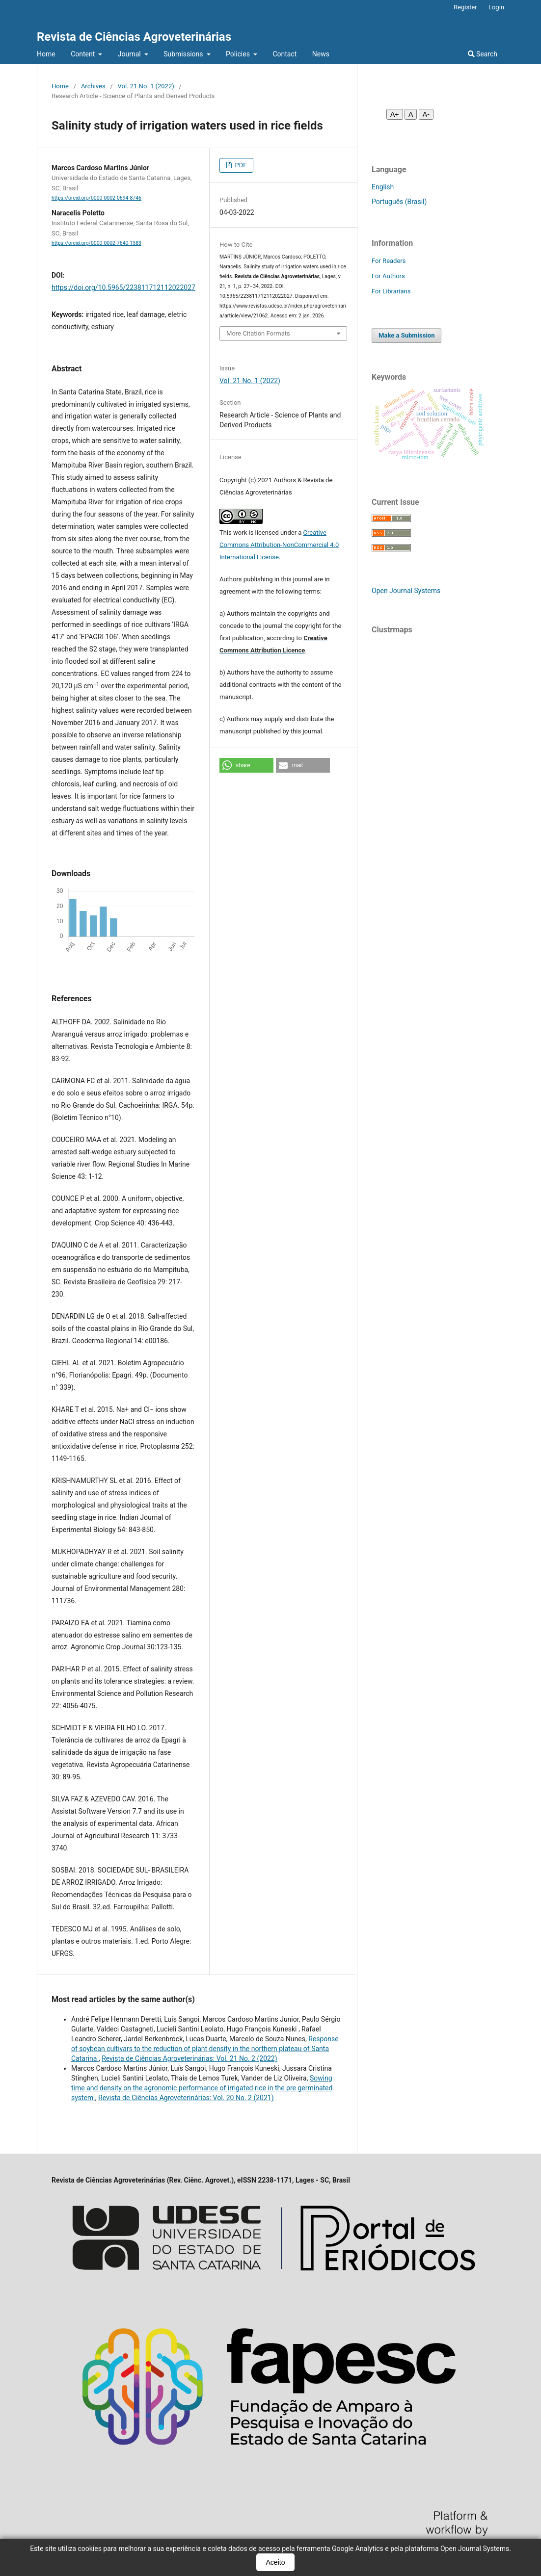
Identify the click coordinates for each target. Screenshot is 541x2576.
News (320, 54)
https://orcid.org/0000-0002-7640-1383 (96, 243)
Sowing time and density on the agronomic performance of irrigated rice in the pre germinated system (201, 2088)
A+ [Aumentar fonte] (394, 114)
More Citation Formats (258, 333)
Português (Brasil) (399, 202)
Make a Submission (406, 335)
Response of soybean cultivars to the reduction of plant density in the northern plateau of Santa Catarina (205, 2048)
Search (482, 54)
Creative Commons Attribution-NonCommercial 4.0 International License (279, 545)
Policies (238, 54)
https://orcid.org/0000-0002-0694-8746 (96, 198)
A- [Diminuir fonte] (426, 114)
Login (496, 7)
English (383, 187)
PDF (239, 165)
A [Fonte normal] (410, 114)
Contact (284, 54)
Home (46, 54)
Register (465, 7)
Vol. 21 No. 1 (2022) (146, 86)
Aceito (275, 2562)
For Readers (389, 260)
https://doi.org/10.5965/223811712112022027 (123, 287)
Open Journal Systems (406, 591)
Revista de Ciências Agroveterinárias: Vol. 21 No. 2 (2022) (189, 2058)
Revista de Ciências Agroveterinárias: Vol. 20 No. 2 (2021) (185, 2098)
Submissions (184, 54)
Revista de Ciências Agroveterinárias (134, 37)
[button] (246, 765)
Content (84, 54)
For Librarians (391, 291)
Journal (130, 54)
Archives (93, 86)
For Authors (388, 276)
